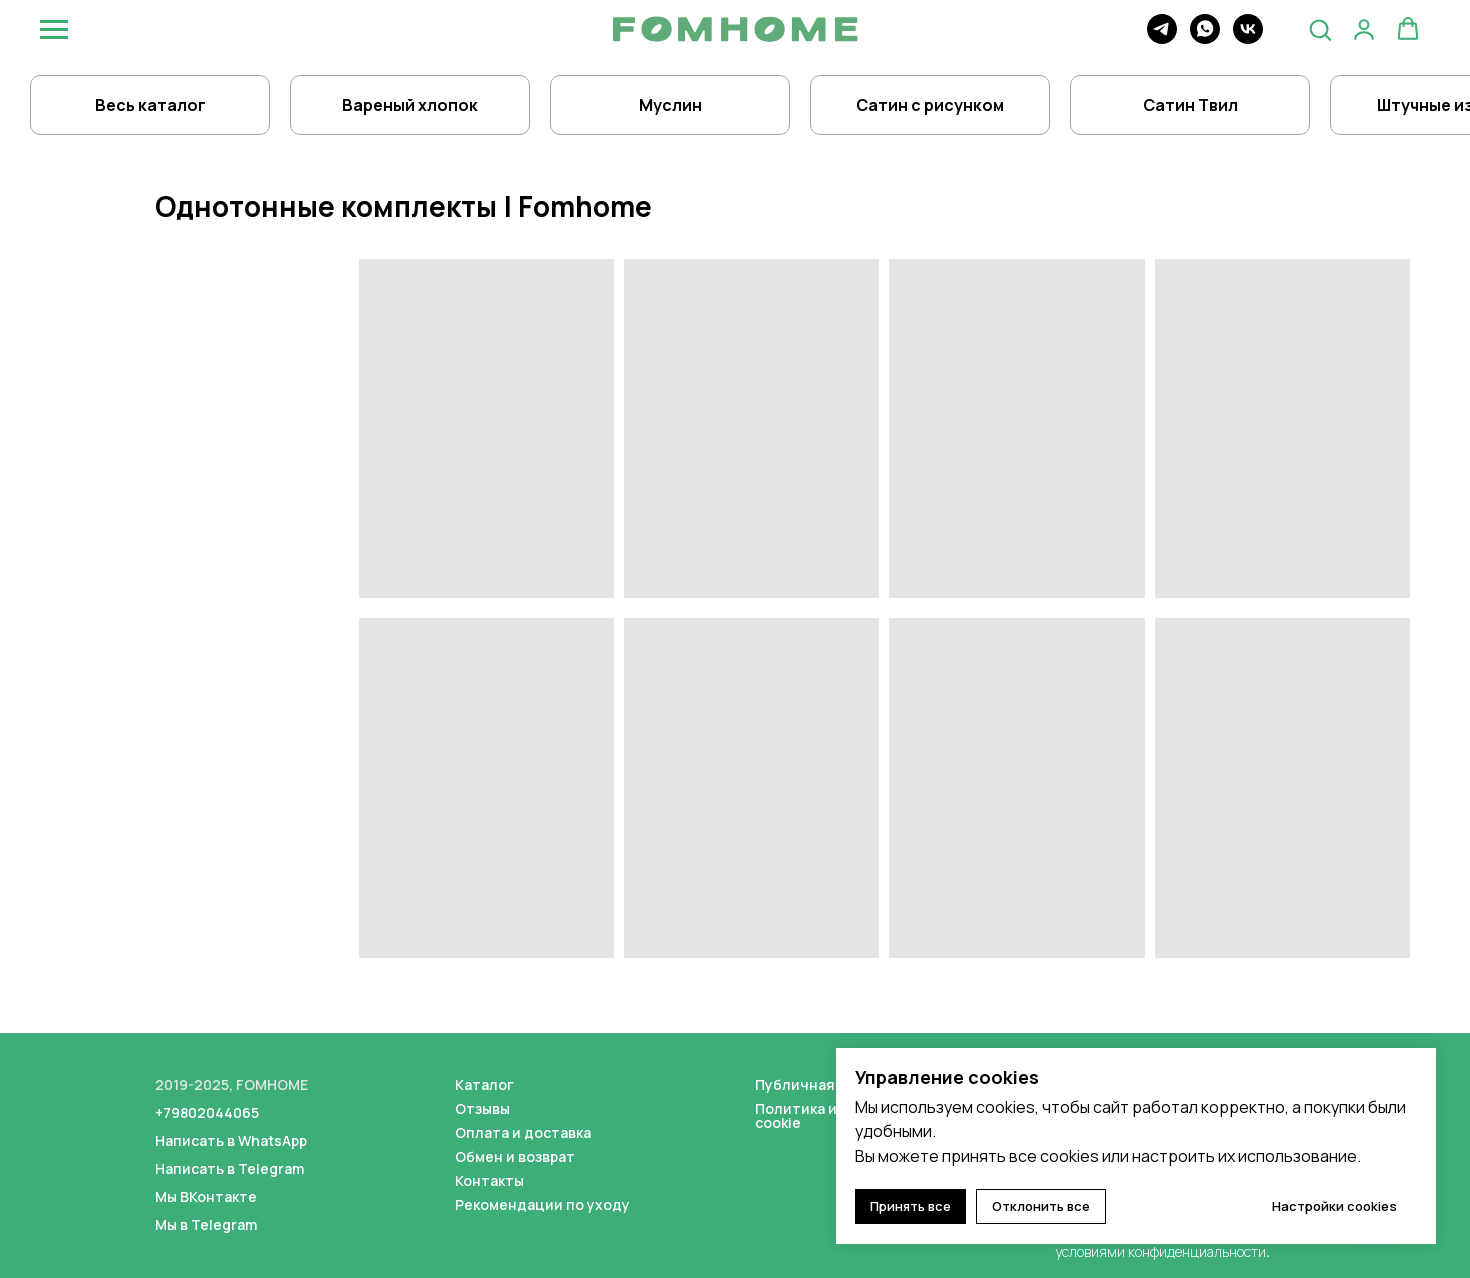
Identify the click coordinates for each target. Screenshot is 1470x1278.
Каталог (484, 1084)
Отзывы (482, 1108)
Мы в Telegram (206, 1224)
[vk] (1248, 38)
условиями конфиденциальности (1160, 1251)
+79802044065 (207, 1112)
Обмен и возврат (515, 1156)
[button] (1320, 29)
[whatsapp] (1205, 38)
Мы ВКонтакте (206, 1196)
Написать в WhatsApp (231, 1140)
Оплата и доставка (523, 1132)
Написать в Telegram (229, 1168)
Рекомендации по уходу (542, 1204)
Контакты (489, 1180)
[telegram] (1162, 38)
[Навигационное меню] (54, 30)
